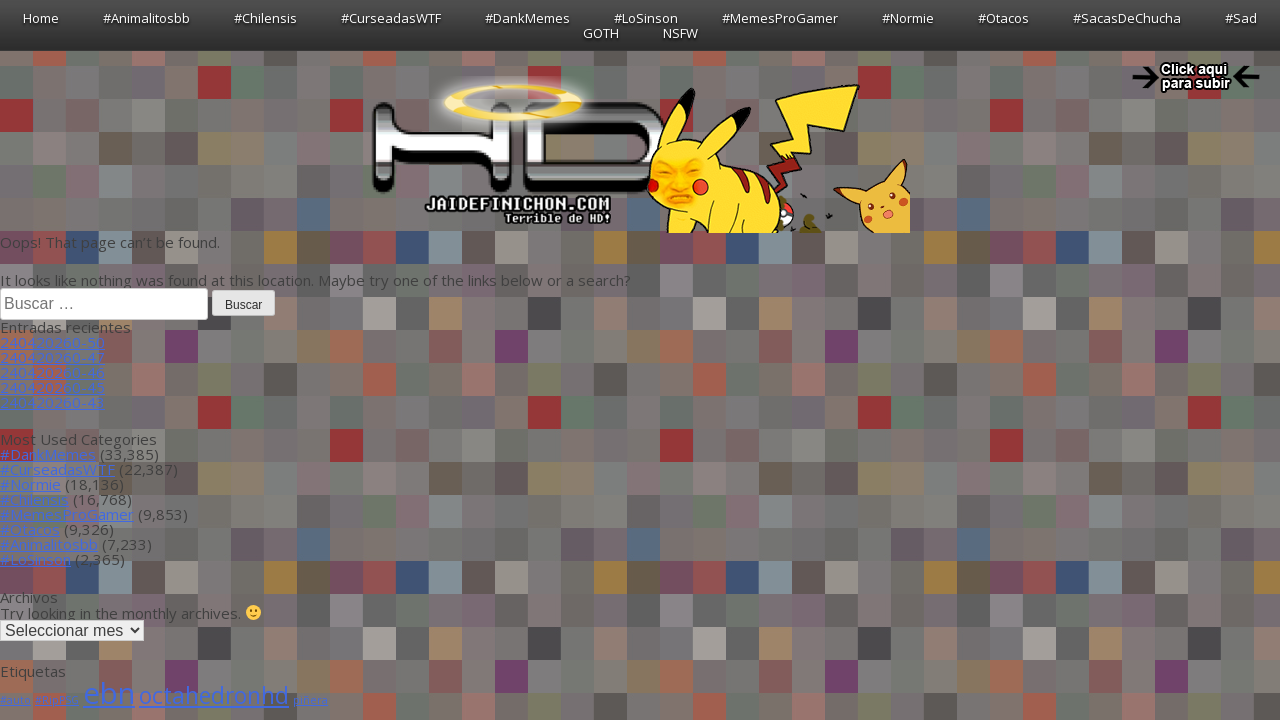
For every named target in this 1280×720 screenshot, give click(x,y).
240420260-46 (52, 372)
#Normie (908, 18)
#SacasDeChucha (1127, 18)
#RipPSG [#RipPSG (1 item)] (57, 700)
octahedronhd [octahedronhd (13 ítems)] (214, 695)
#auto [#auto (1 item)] (15, 700)
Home (41, 18)
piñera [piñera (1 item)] (310, 700)
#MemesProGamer (780, 18)
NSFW (680, 33)
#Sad (1241, 18)
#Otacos (1003, 18)
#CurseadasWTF (391, 18)
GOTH (601, 33)
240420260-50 (52, 342)
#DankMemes (527, 18)
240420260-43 (52, 402)
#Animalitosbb (146, 18)
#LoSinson (646, 18)
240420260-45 (52, 387)
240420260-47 (52, 357)
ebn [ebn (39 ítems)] (109, 693)
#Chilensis (265, 18)
